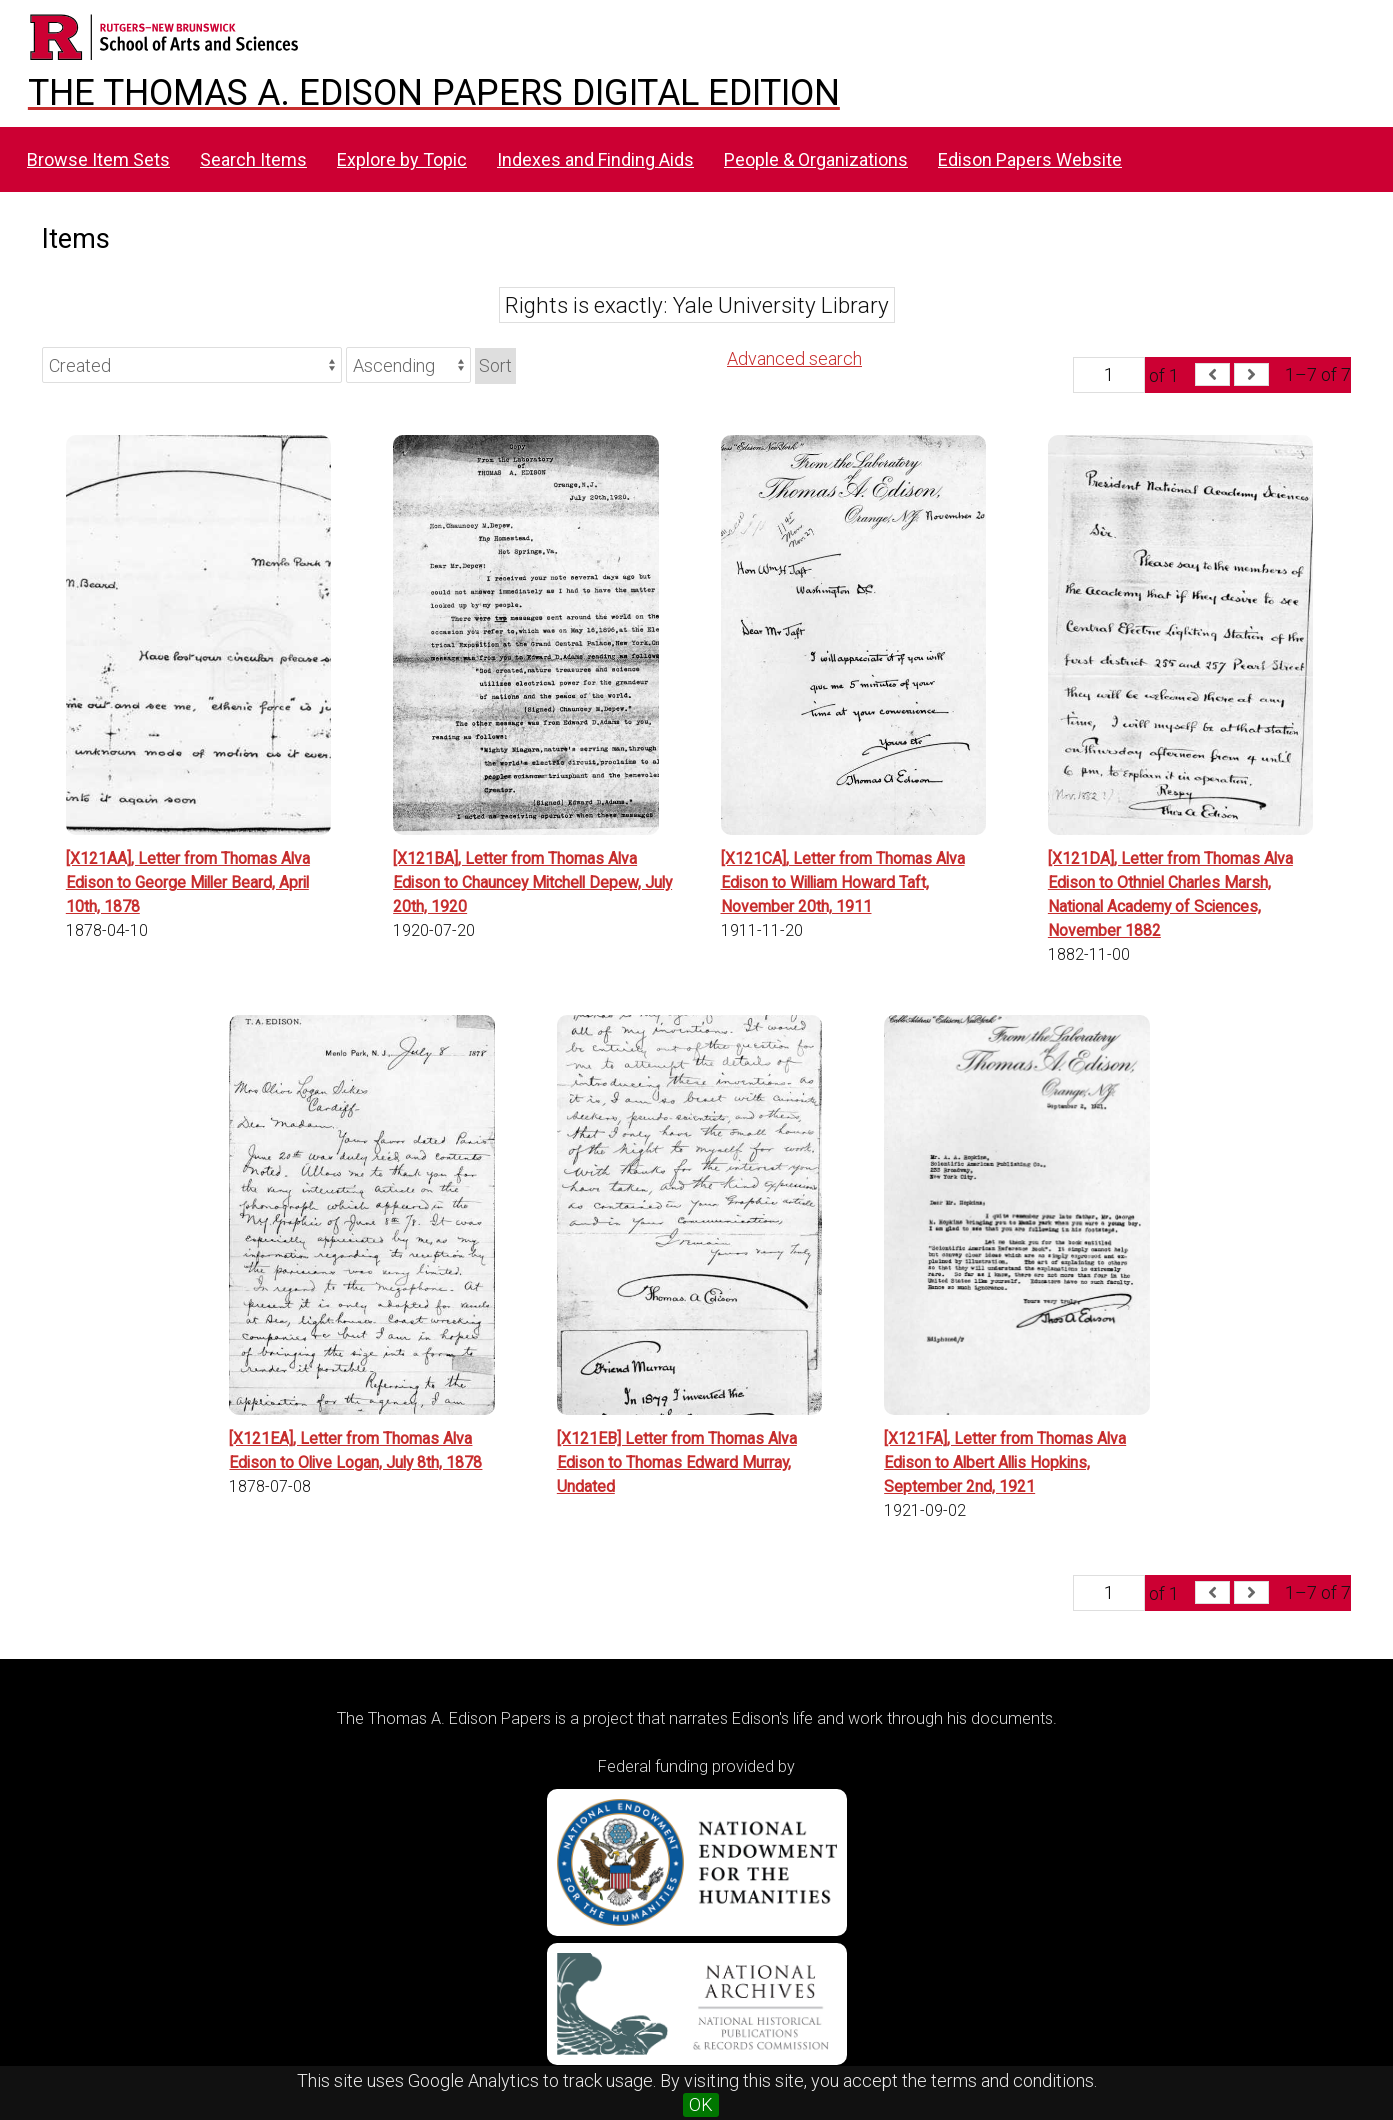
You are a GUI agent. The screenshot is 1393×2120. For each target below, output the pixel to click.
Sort (495, 365)
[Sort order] (408, 365)
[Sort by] (192, 365)
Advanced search (794, 358)
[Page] (1109, 375)
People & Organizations (816, 159)
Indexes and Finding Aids (595, 159)
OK (701, 2104)
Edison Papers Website (1030, 159)
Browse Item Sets (98, 159)
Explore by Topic (402, 159)
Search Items (253, 159)
